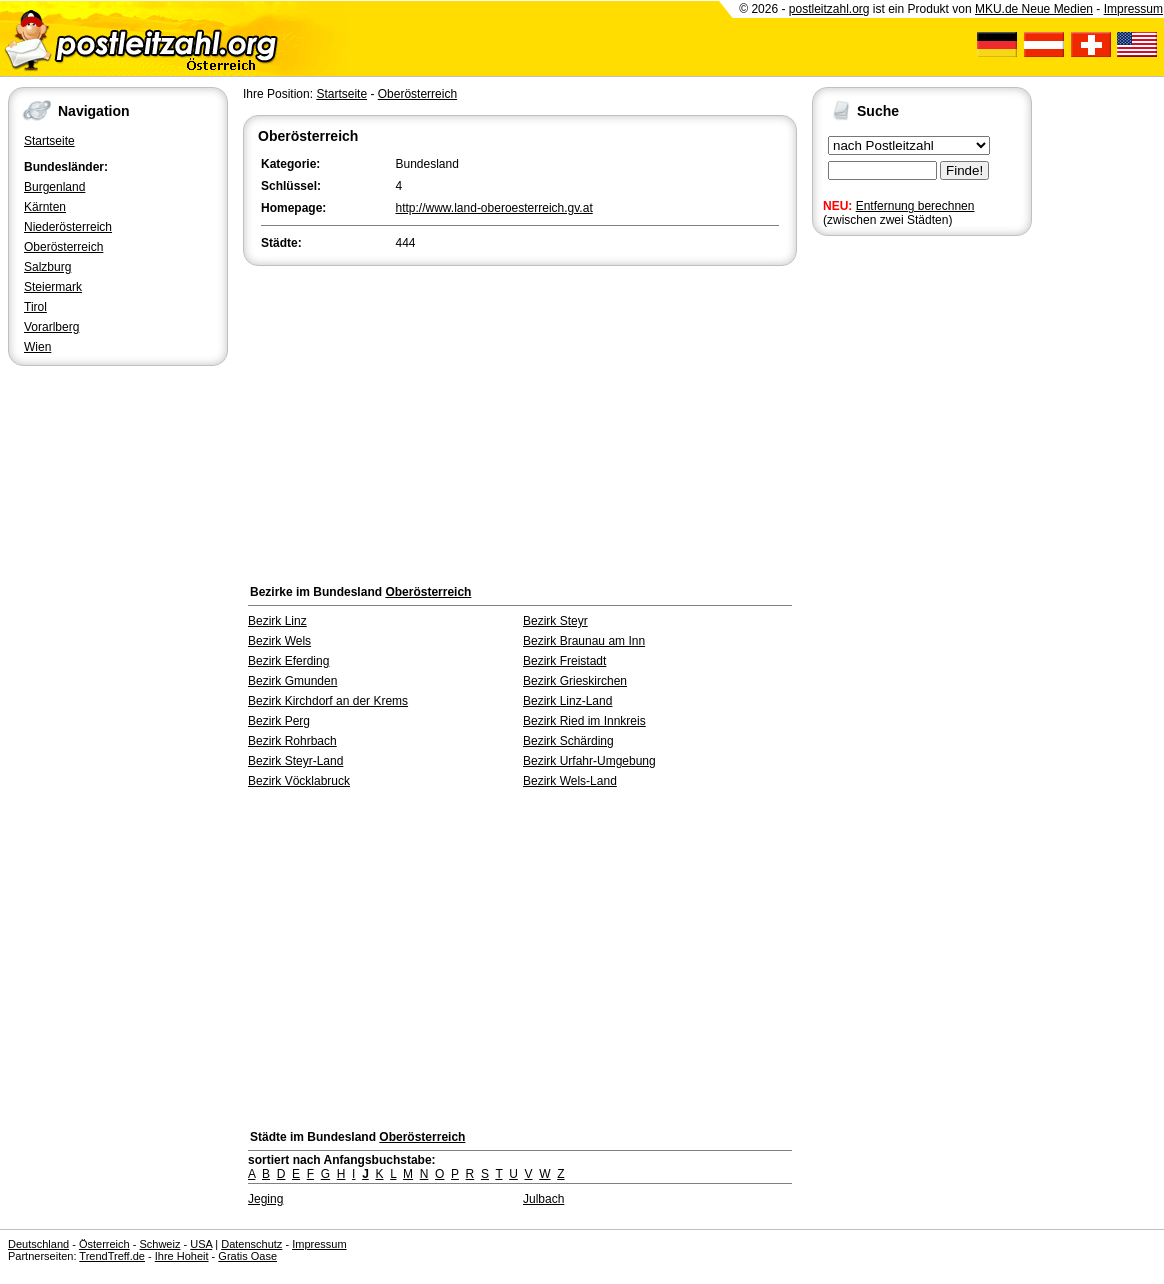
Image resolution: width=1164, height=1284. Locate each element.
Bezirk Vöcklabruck (299, 781)
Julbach (543, 1199)
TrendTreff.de (112, 1256)
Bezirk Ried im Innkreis (584, 721)
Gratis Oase (247, 1256)
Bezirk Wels (279, 641)
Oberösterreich (63, 247)
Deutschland (38, 1244)
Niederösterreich (68, 227)
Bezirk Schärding (568, 741)
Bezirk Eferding (288, 661)
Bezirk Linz (277, 621)
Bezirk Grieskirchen (575, 681)
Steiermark (53, 287)
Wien (37, 347)
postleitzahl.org (829, 9)
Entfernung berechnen (915, 206)
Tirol (35, 307)
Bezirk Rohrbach (292, 741)
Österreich (104, 1244)
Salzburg (47, 267)
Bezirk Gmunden (292, 681)
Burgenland (54, 187)
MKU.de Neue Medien (1034, 9)
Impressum (1133, 9)
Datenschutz (251, 1244)
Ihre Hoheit (182, 1256)
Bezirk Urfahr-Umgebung (589, 761)
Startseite (49, 141)
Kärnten (45, 207)
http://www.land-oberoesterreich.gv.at (494, 208)
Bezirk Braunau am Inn (584, 641)
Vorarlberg (51, 327)
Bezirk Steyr (555, 621)
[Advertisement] (520, 420)
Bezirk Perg (279, 721)
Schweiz (159, 1244)
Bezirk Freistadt (564, 661)
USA (201, 1244)
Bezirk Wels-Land (570, 781)
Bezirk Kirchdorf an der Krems (328, 701)
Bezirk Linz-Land (567, 701)
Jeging (265, 1199)
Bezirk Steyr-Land (295, 761)
